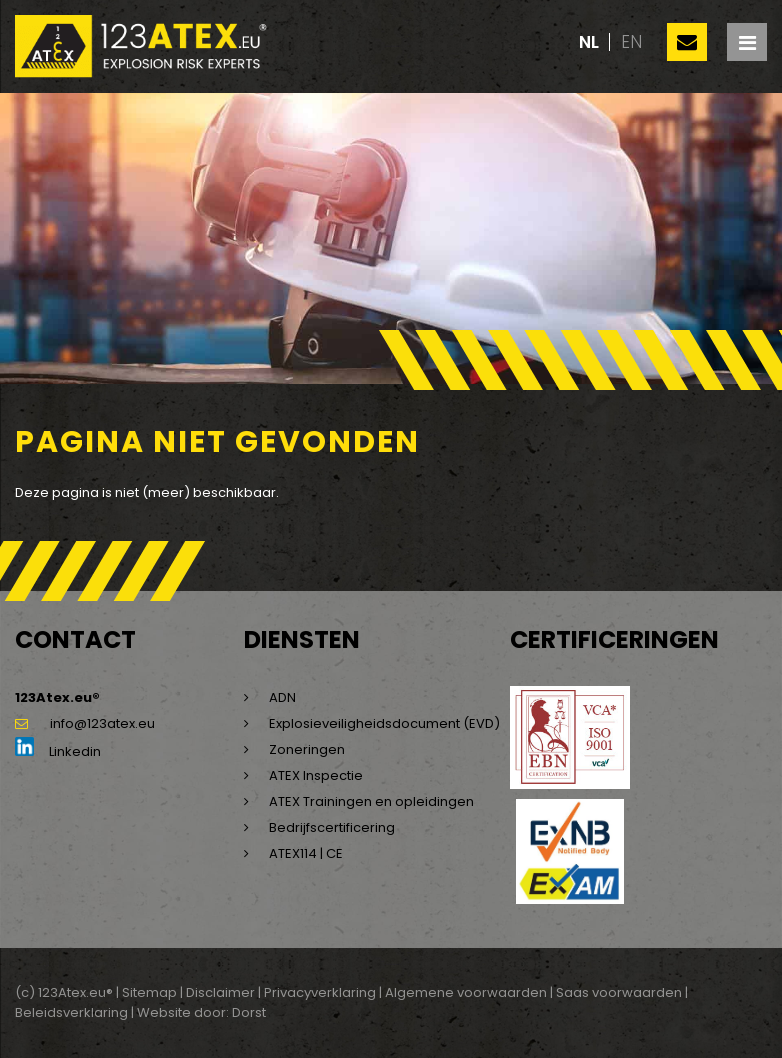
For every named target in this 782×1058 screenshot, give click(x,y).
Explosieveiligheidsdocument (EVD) (384, 723)
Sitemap (149, 992)
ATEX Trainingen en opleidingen (371, 801)
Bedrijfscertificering (332, 827)
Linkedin (58, 751)
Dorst (249, 1012)
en (631, 42)
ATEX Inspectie (316, 775)
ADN (282, 697)
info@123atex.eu (85, 723)
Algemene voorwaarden (466, 992)
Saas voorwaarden (619, 992)
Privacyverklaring (320, 992)
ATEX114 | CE (306, 853)
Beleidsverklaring (71, 1012)
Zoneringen (307, 749)
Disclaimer (220, 992)
